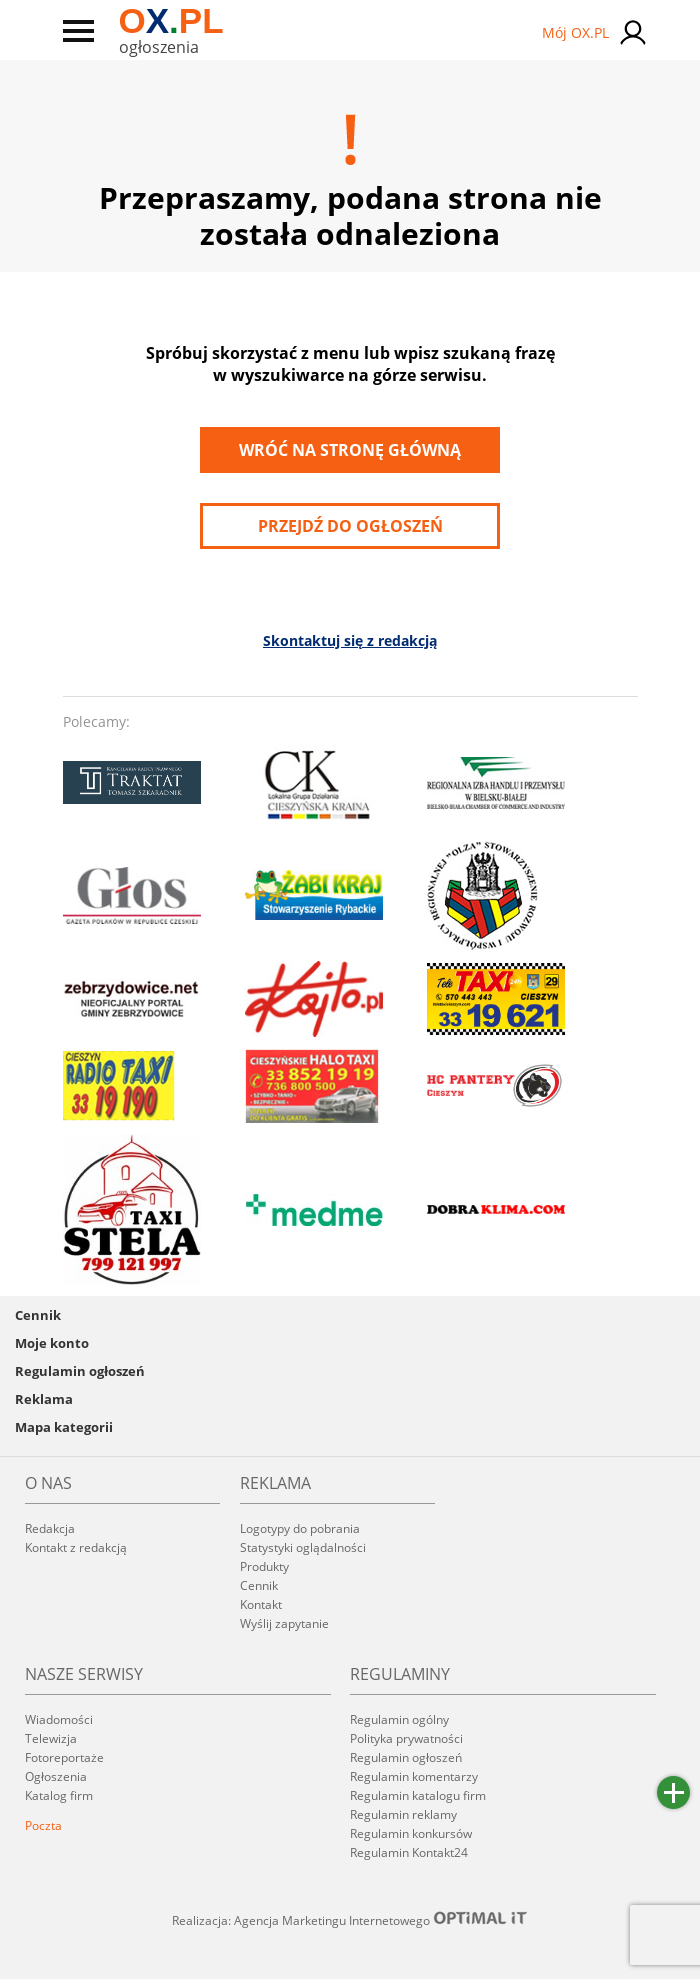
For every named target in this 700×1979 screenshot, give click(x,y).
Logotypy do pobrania (300, 1528)
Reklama (44, 1399)
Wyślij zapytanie (284, 1623)
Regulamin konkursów (411, 1833)
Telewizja (51, 1738)
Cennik (38, 1315)
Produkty (264, 1566)
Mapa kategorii (64, 1427)
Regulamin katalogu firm (418, 1795)
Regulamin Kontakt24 (409, 1852)
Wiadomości (59, 1719)
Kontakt (261, 1604)
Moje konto (52, 1343)
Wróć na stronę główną (350, 450)
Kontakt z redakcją (76, 1547)
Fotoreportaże (64, 1757)
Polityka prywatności (406, 1738)
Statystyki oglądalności (303, 1547)
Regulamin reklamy (403, 1814)
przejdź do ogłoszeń (350, 526)
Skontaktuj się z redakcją (350, 640)
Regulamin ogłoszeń (80, 1371)
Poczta (43, 1825)
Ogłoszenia (56, 1776)
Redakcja (50, 1528)
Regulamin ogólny (399, 1719)
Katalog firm (59, 1795)
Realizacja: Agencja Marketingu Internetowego (350, 1920)
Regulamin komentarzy (414, 1776)
